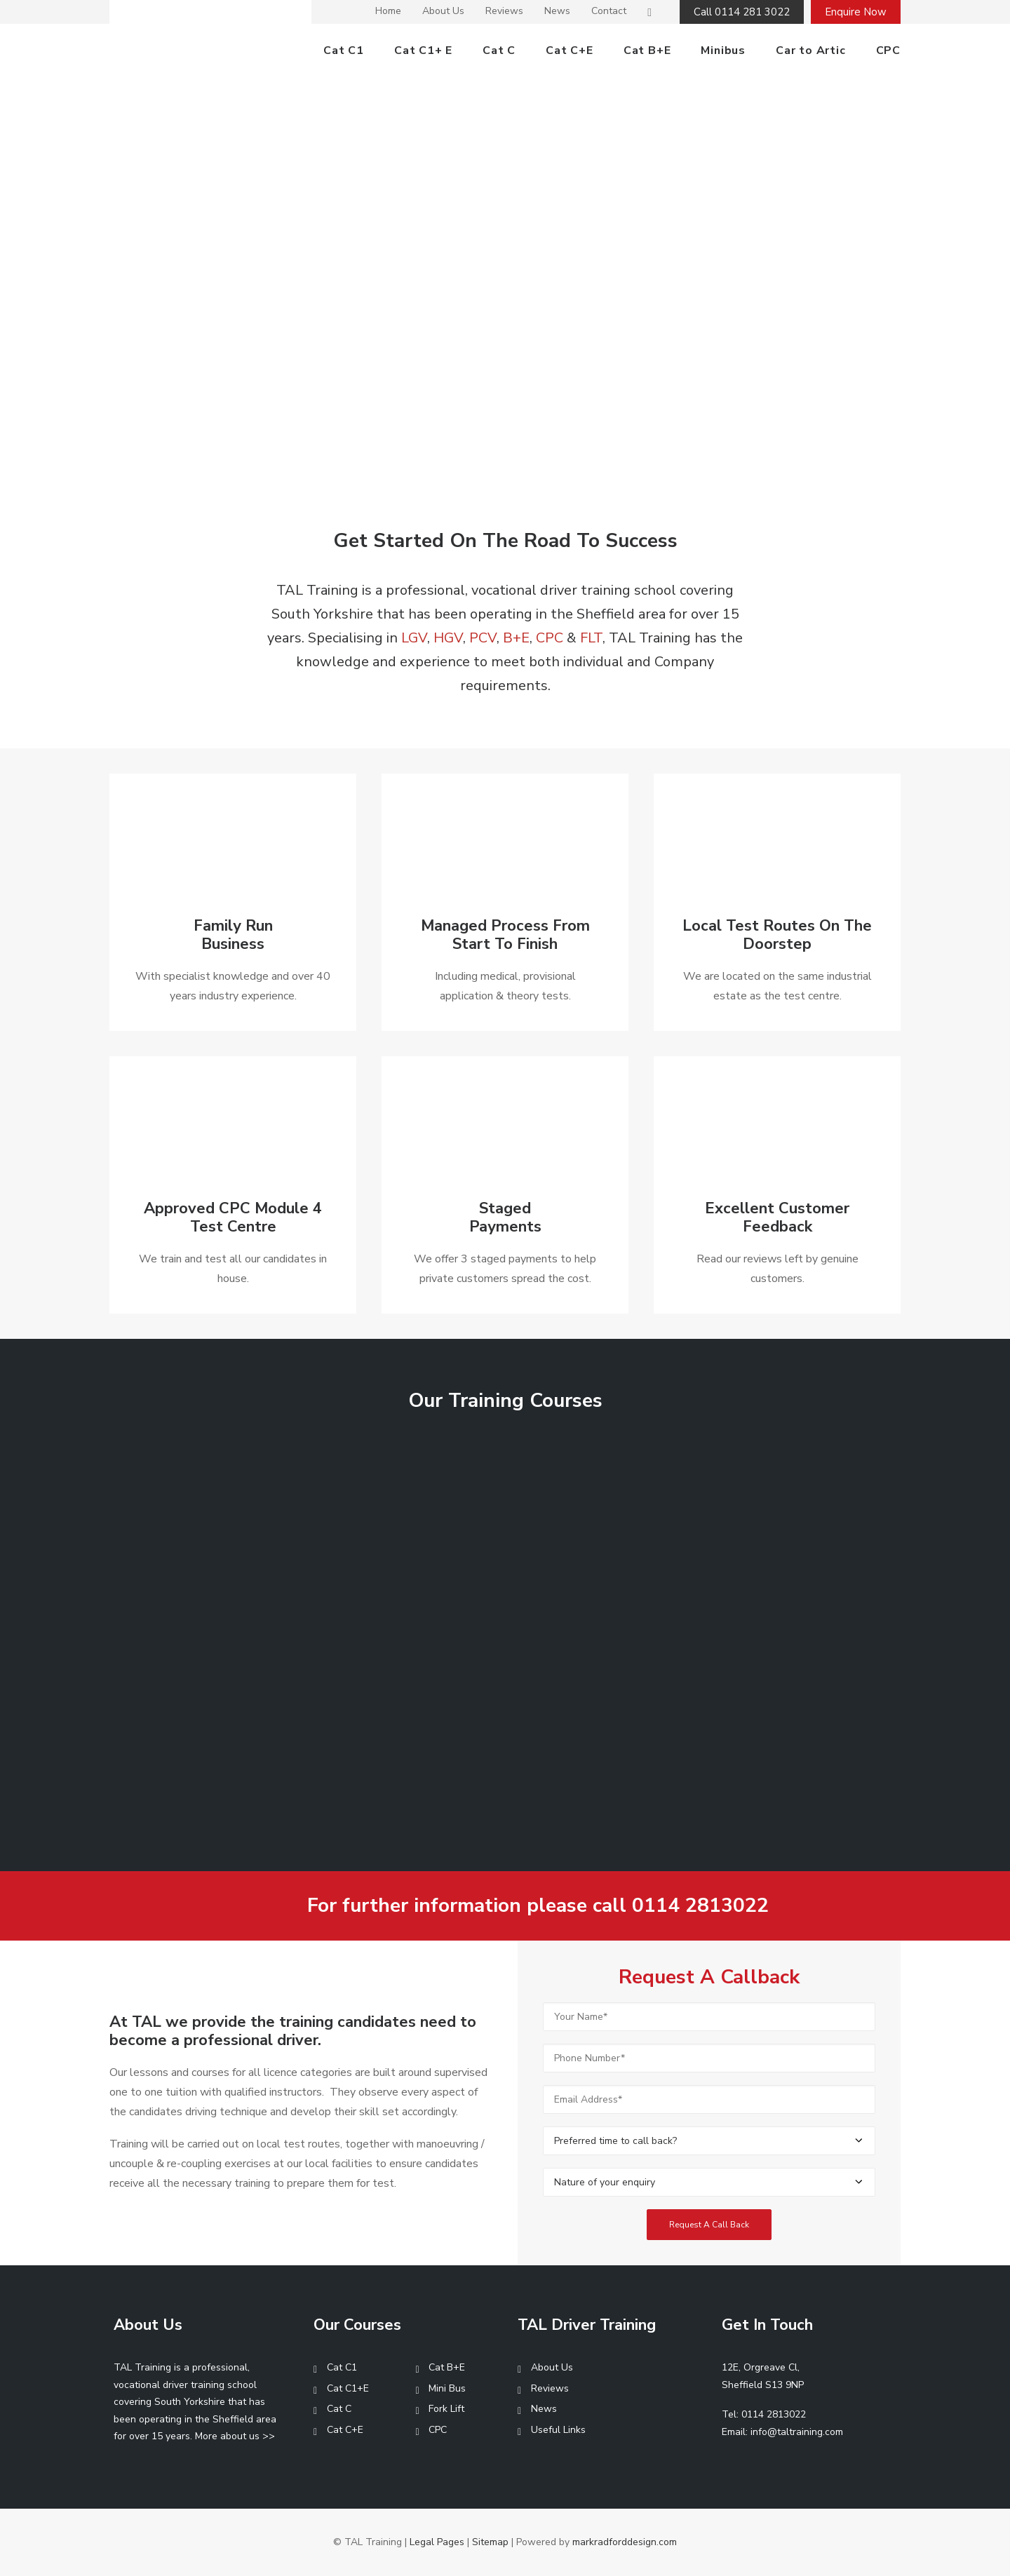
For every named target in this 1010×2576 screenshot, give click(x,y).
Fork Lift (446, 2408)
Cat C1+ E (423, 50)
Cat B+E (647, 50)
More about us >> (235, 2436)
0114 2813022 (700, 1905)
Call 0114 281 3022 (742, 12)
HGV (448, 637)
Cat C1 (343, 50)
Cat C (499, 50)
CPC (888, 50)
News (557, 11)
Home (388, 11)
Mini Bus (447, 2388)
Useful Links (558, 2429)
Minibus (723, 50)
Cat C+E (569, 50)
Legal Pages (437, 2542)
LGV (414, 637)
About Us (443, 11)
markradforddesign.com (624, 2542)
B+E (516, 637)
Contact (608, 11)
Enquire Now (856, 12)
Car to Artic (811, 50)
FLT (591, 637)
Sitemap (490, 2542)
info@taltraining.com (796, 2432)
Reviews (504, 11)
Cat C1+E (348, 2388)
